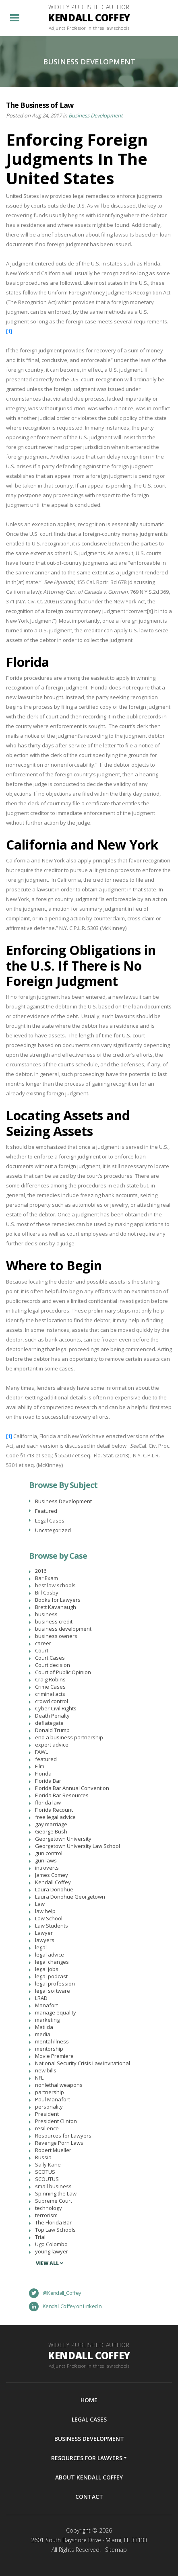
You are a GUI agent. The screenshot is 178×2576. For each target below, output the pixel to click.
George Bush (51, 1831)
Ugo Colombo (51, 2244)
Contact (89, 2496)
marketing (47, 2019)
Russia (43, 2157)
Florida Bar (48, 1780)
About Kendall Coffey (89, 2477)
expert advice (51, 1744)
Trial (40, 2237)
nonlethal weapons (59, 2084)
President (47, 2113)
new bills (45, 2070)
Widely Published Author (89, 18)
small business (53, 2186)
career (43, 1643)
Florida (43, 1773)
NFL (39, 2077)
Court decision (52, 1665)
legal (41, 1947)
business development (63, 1628)
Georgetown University (63, 1838)
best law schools (55, 1585)
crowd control (51, 1701)
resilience (47, 2128)
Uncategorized (53, 1530)
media (42, 2034)
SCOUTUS (47, 2179)
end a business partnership (69, 1737)
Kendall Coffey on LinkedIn (65, 2306)
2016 (40, 1570)
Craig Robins (50, 1679)
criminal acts (50, 1693)
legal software (52, 1990)
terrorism (46, 2215)
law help (45, 1911)
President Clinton (56, 2121)
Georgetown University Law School (77, 1846)
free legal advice (55, 1817)
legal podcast (51, 1976)
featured (46, 1759)
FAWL (41, 1751)
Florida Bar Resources (62, 1795)
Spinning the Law (56, 2193)
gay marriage (51, 1824)
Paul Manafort (52, 2099)
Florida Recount (54, 1809)
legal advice (49, 1954)
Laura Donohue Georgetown (70, 1896)
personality (49, 2106)
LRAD (41, 1998)
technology (48, 2208)
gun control (48, 1853)
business (46, 1614)
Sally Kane (48, 2164)
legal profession (55, 1983)
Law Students (51, 1925)
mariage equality (55, 2012)
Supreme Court (53, 2200)
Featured (46, 1510)
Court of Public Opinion (63, 1672)
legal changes (52, 1961)
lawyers (44, 1940)
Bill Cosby (46, 1592)
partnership (49, 2092)
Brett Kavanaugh (55, 1607)
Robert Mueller (53, 2150)
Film (39, 1766)
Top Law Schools (55, 2229)
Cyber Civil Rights (56, 1708)
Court (41, 1650)
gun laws (46, 1860)
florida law (48, 1802)
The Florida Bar (53, 2222)
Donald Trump (52, 1730)
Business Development (95, 115)
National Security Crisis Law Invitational (82, 2063)
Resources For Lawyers (86, 2458)
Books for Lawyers (58, 1599)
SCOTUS (45, 2171)
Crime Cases (50, 1686)
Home (89, 2400)
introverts (47, 1867)
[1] (9, 331)
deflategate (49, 1722)
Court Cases (50, 1657)
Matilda (44, 2027)
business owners (56, 1636)
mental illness (52, 2041)
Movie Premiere (54, 2056)
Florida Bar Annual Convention (72, 1788)
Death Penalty (52, 1715)
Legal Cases (49, 1520)
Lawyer (44, 1932)
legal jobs (46, 1969)
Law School (48, 1918)
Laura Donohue (54, 1889)
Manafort (46, 2005)
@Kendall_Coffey (55, 2293)
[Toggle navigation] (14, 18)
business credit (53, 1621)
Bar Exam (46, 1578)
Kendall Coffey (53, 1882)
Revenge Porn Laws (59, 2142)
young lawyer (51, 2251)
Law (40, 1903)
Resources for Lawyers (63, 2135)
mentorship (49, 2048)
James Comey (51, 1875)
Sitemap (116, 2549)
